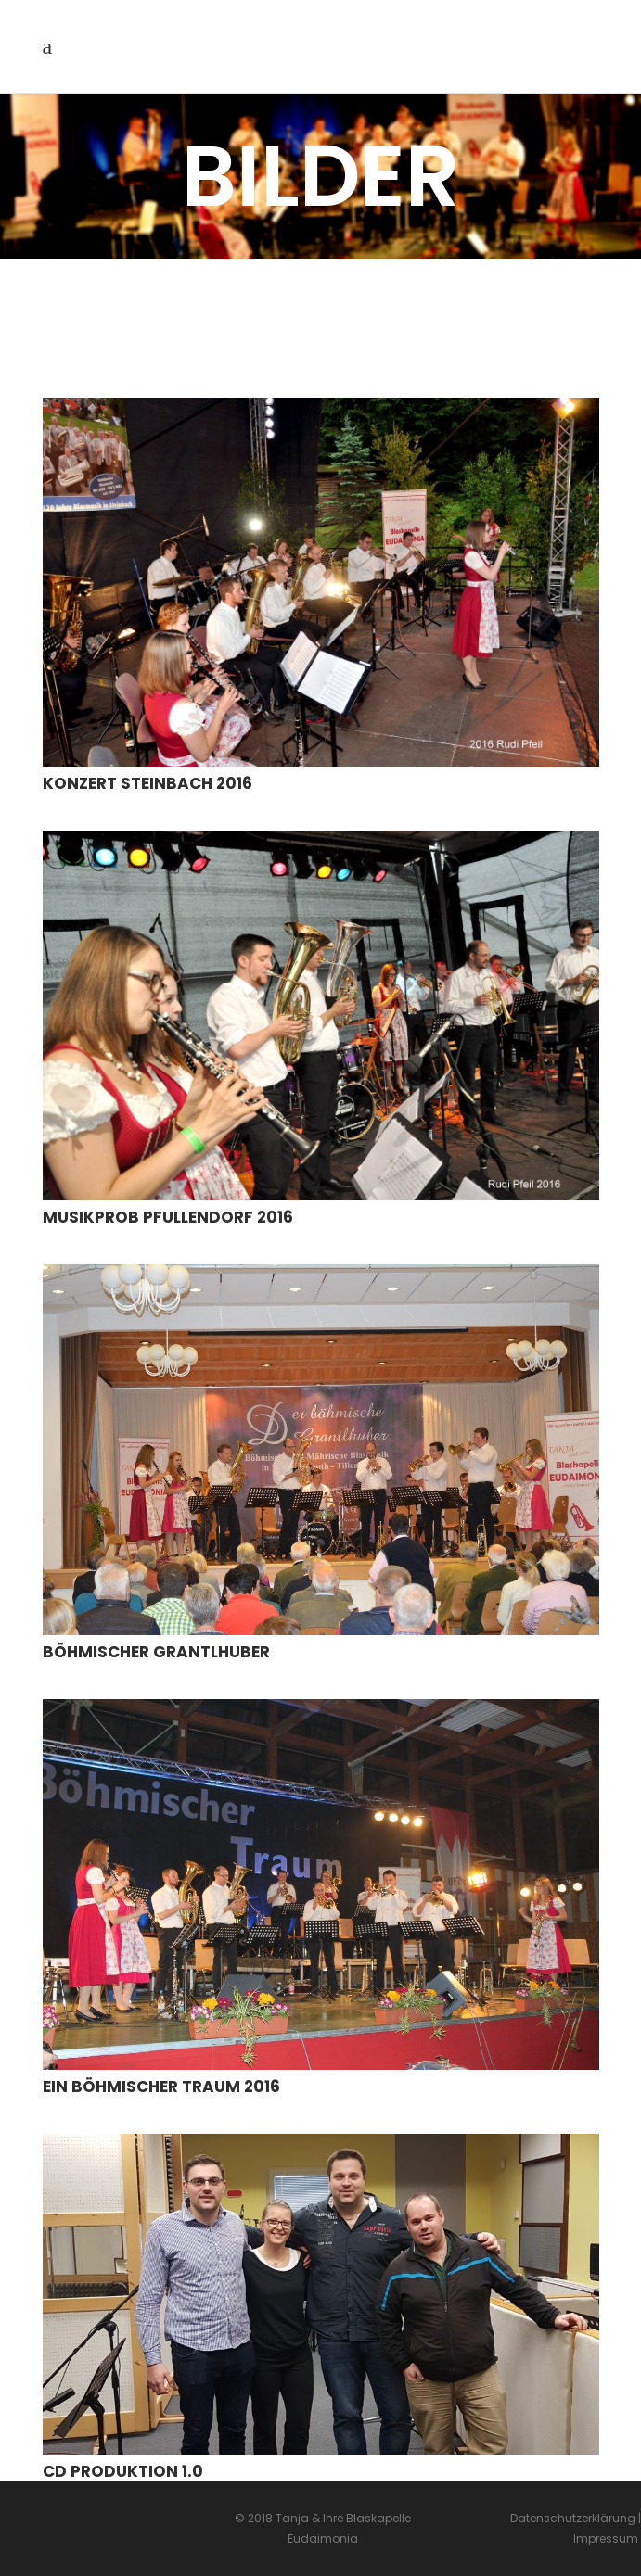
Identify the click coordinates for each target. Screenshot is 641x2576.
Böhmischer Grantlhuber (156, 1652)
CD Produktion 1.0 (123, 2471)
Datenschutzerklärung (572, 2518)
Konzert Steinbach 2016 (147, 783)
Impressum (607, 2538)
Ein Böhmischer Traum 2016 (161, 2086)
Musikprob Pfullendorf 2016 (168, 1217)
